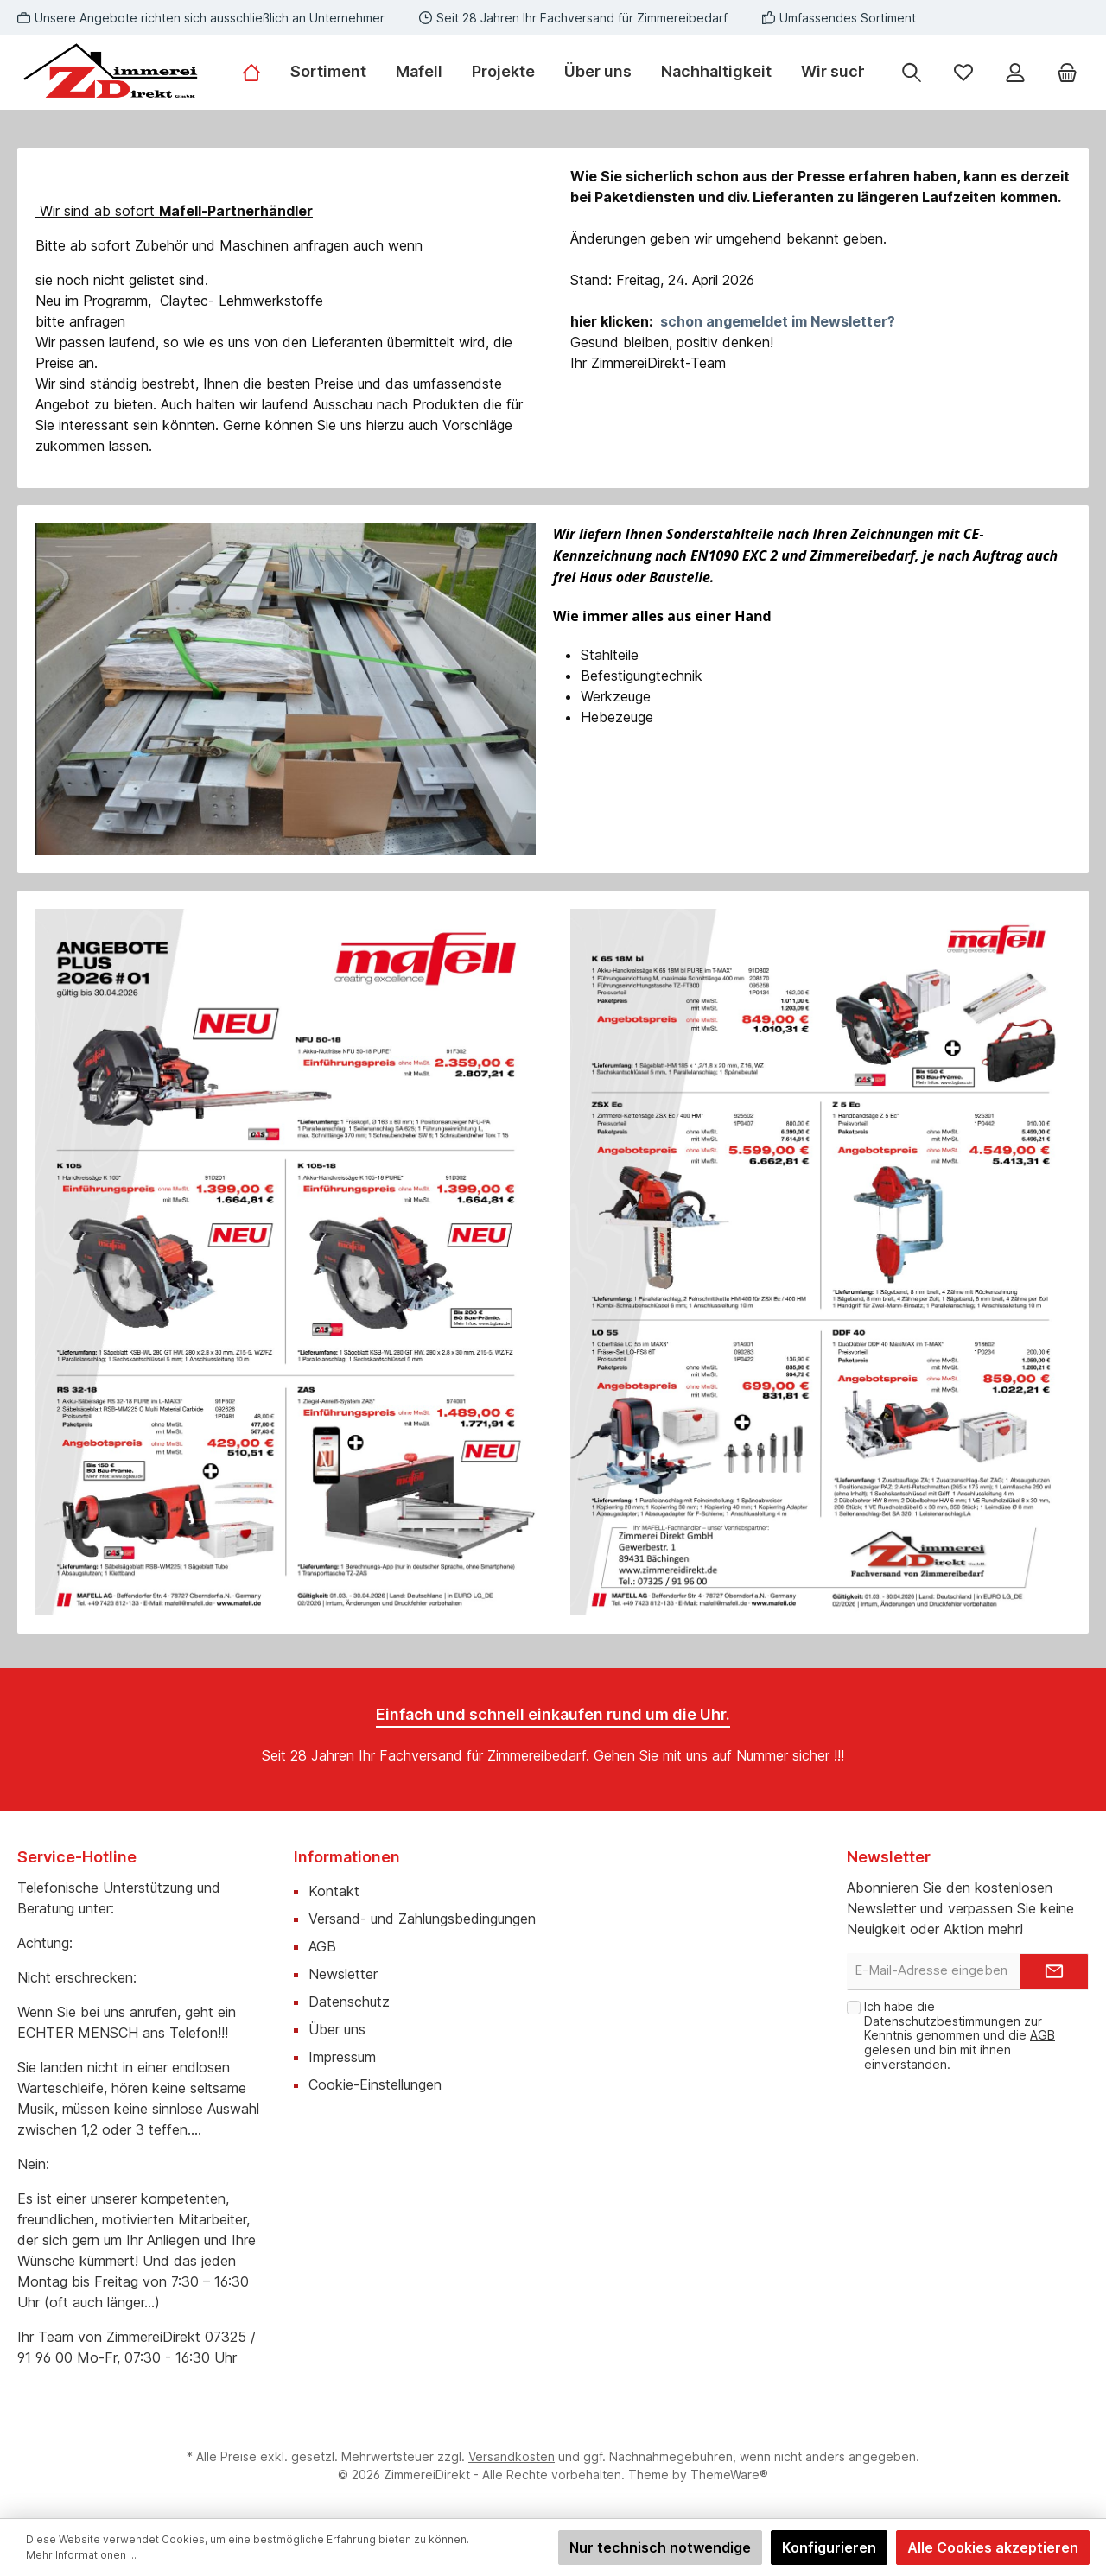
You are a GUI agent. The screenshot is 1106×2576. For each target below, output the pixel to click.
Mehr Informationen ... (81, 2554)
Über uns (336, 2029)
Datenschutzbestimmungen (942, 2021)
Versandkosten (511, 2456)
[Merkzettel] (963, 72)
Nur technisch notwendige (660, 2547)
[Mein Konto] (1015, 72)
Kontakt (333, 1891)
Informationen (347, 1857)
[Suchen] (911, 72)
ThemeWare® (729, 2474)
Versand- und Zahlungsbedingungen (422, 1918)
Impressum (342, 2056)
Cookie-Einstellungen (375, 2084)
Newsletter (343, 1974)
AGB (322, 1946)
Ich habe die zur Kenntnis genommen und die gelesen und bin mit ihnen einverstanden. (959, 2035)
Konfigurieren (829, 2547)
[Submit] (1054, 1971)
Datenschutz (349, 2001)
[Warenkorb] (1067, 72)
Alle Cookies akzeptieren (992, 2547)
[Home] (259, 72)
